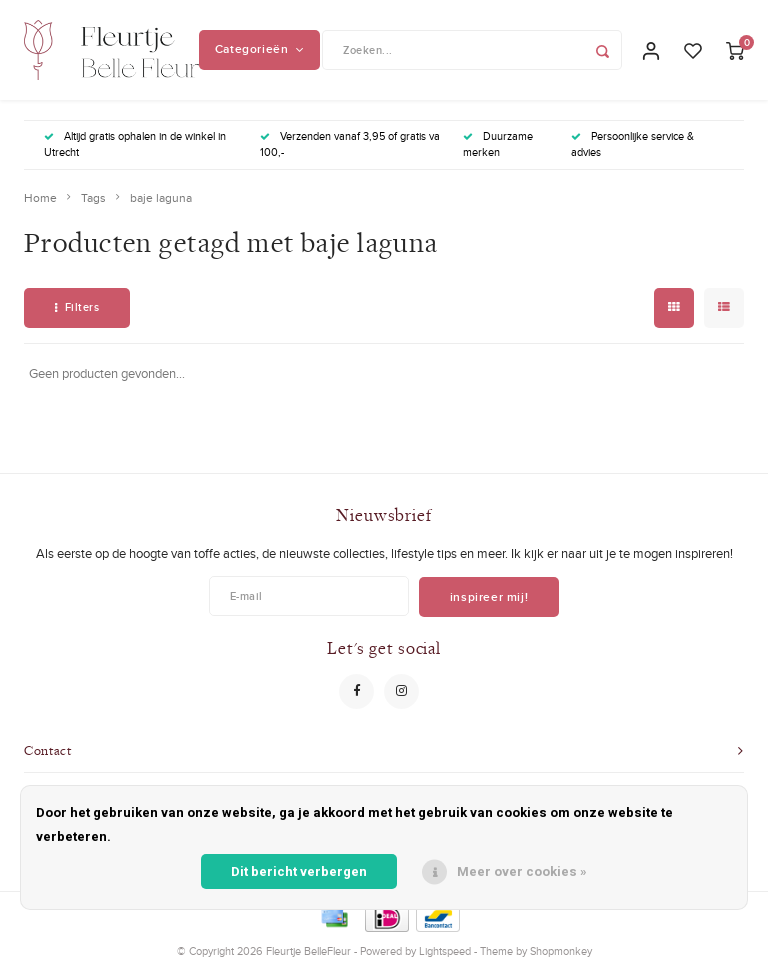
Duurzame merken (498, 144)
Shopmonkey (561, 951)
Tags (93, 198)
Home (40, 198)
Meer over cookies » (522, 871)
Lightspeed (445, 951)
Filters (77, 307)
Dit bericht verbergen (299, 871)
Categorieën (259, 49)
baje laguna (161, 198)
